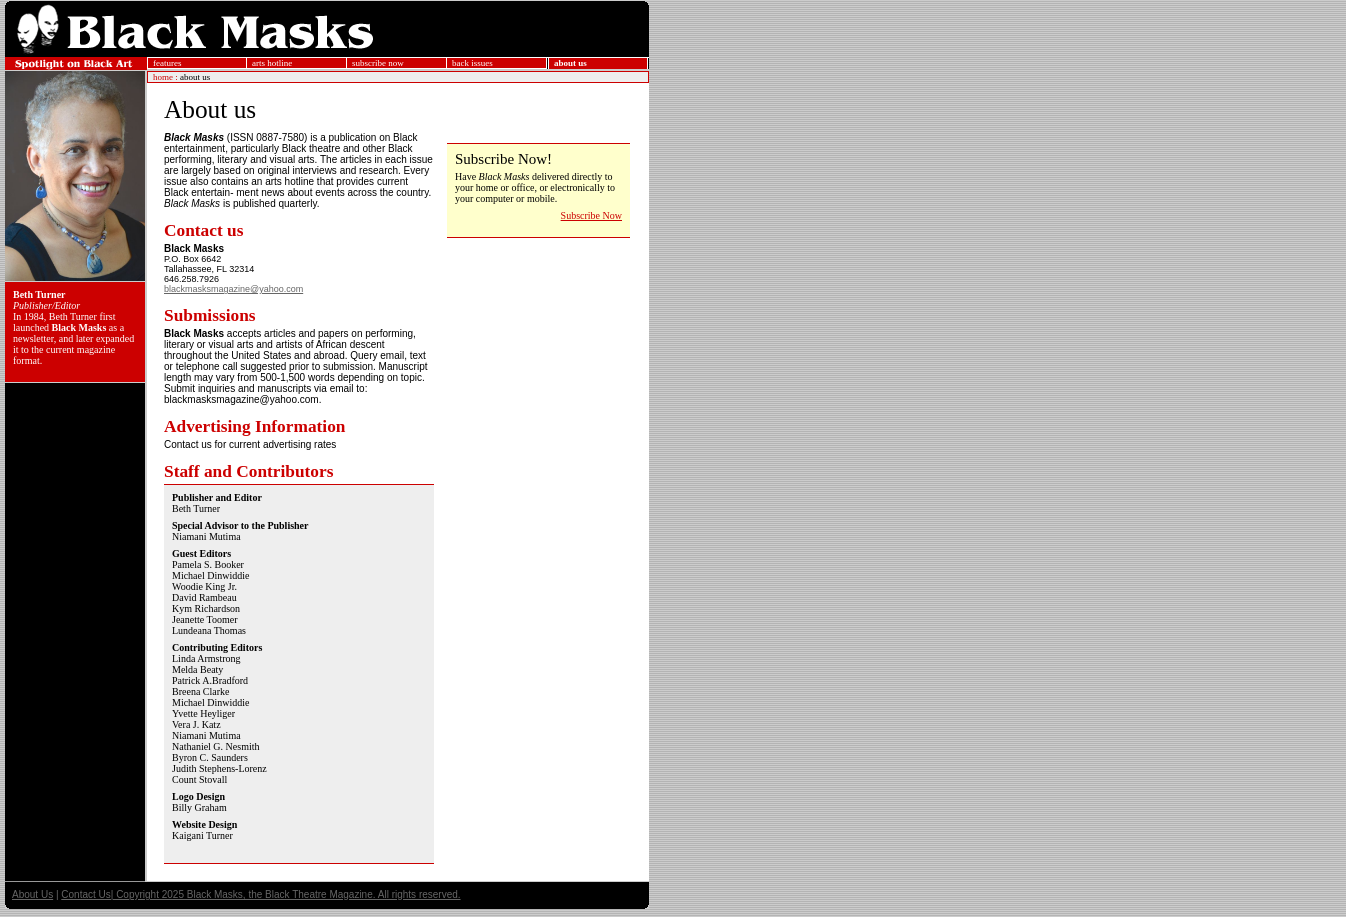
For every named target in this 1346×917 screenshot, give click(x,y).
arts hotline (272, 63)
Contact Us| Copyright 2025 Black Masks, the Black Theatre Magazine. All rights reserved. (260, 894)
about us (570, 63)
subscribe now (378, 63)
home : (165, 77)
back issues (472, 63)
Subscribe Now (591, 215)
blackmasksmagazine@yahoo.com (233, 289)
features (167, 63)
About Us (32, 894)
